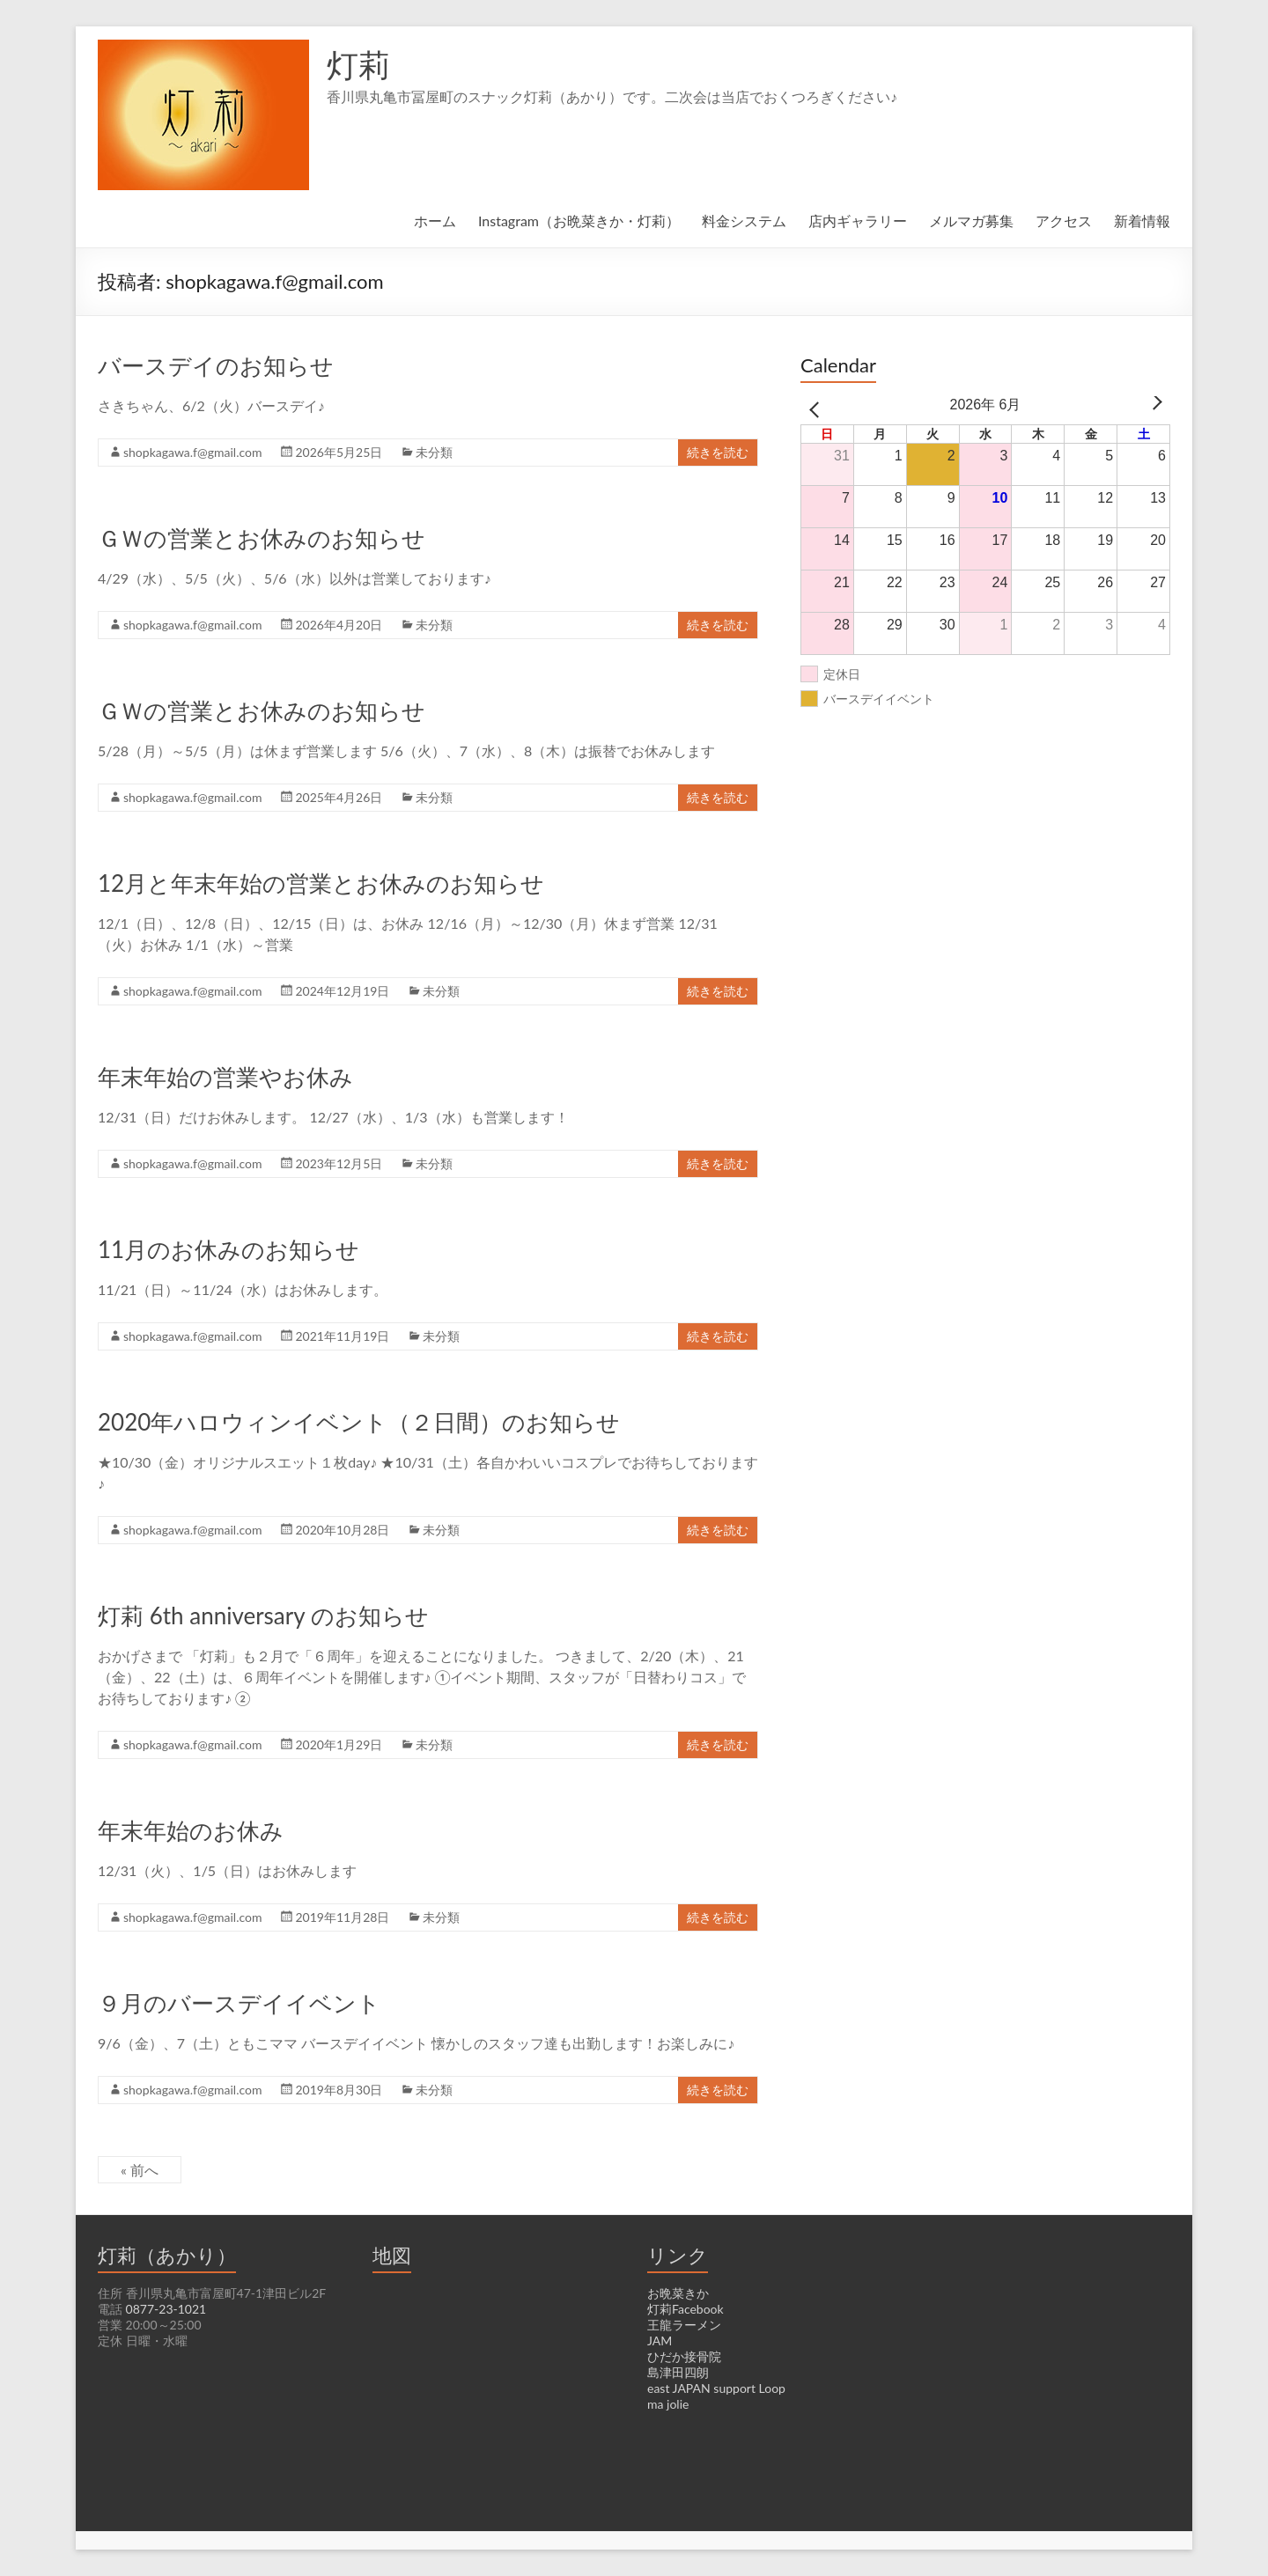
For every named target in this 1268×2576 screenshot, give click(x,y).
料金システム (744, 220)
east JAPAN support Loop (717, 2388)
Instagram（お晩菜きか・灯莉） (578, 220)
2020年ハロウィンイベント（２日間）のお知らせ (358, 1422)
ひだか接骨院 (684, 2357)
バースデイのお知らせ (216, 365)
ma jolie (668, 2404)
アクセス (1064, 220)
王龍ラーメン (684, 2325)
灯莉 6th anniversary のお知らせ (264, 1615)
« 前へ (140, 2169)
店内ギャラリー (857, 220)
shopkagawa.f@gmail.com (195, 452)
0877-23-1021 (164, 2309)
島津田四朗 (678, 2373)
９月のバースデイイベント (239, 2003)
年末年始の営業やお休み (225, 1077)
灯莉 (358, 64)
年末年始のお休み (191, 1830)
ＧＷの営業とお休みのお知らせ (261, 538)
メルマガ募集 (971, 220)
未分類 (438, 452)
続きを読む (717, 452)
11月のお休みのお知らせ (228, 1249)
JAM (659, 2341)
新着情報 (1142, 220)
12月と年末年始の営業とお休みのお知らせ (320, 883)
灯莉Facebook (686, 2309)
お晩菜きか (678, 2293)
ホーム (433, 220)
